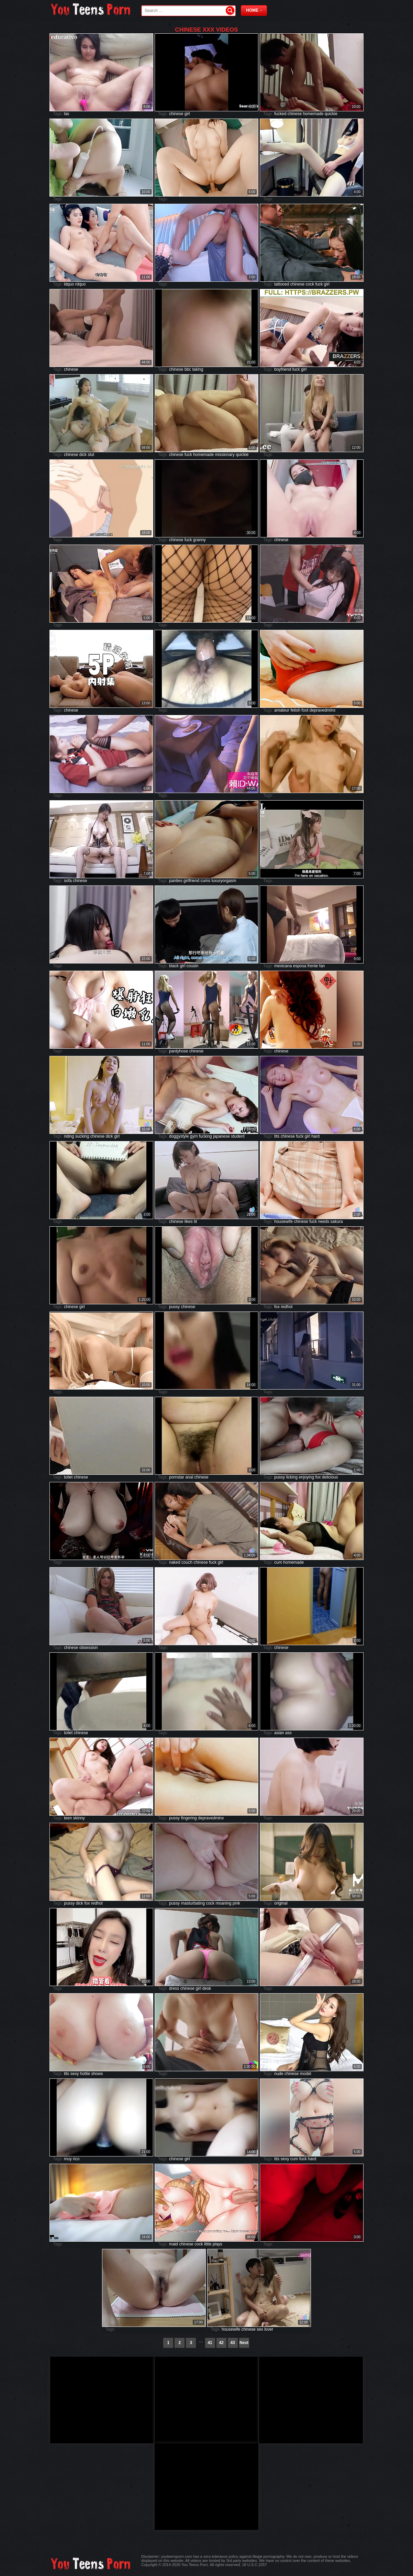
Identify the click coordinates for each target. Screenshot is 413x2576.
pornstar (176, 1477)
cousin (193, 965)
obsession (88, 1647)
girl (187, 113)
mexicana (283, 965)
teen (68, 1818)
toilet (68, 1477)
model (305, 2073)
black (174, 965)
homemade (313, 113)
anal (189, 1477)
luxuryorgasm (223, 880)
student (237, 1136)
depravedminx (322, 710)
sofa (68, 880)
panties (175, 880)
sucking (82, 1136)
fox (277, 1306)
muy (68, 2158)
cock (309, 284)
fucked (280, 113)
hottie (85, 2073)
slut (91, 454)
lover (268, 2329)
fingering (189, 1818)
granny (199, 539)
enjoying (306, 1477)
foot (304, 710)
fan (322, 965)
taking (197, 369)
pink (236, 1903)
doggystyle (179, 1136)
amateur (281, 710)
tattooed (281, 284)
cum (278, 1562)
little (207, 2244)
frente (313, 965)
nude (278, 2073)
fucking (205, 1136)
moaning (223, 1903)
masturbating (193, 1903)
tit (195, 1221)
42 (221, 2342)
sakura (337, 1221)
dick (83, 454)
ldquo (69, 284)
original (281, 1903)
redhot (286, 1306)
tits (276, 1136)
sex (260, 2329)
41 (210, 2342)
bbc (188, 369)
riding (69, 1136)
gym (194, 1136)
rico (76, 2158)
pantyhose (178, 1051)
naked (174, 1562)
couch (186, 1562)
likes (189, 1221)
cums (205, 880)
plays (217, 2244)
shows (97, 2073)
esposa (299, 965)
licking (292, 1477)
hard (315, 1136)
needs (323, 1221)
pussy (174, 1306)
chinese (176, 113)
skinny (79, 1818)
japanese (221, 1136)
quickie (331, 113)
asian (279, 1732)
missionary (224, 454)
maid (173, 2244)
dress (174, 1988)
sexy (74, 2073)
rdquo (80, 284)
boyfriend (282, 369)
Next (243, 2342)
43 (232, 2342)
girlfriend (191, 880)
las (66, 113)
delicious (330, 1477)
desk (206, 1988)
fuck (319, 284)
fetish (295, 710)
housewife (283, 1221)
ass (288, 1732)
